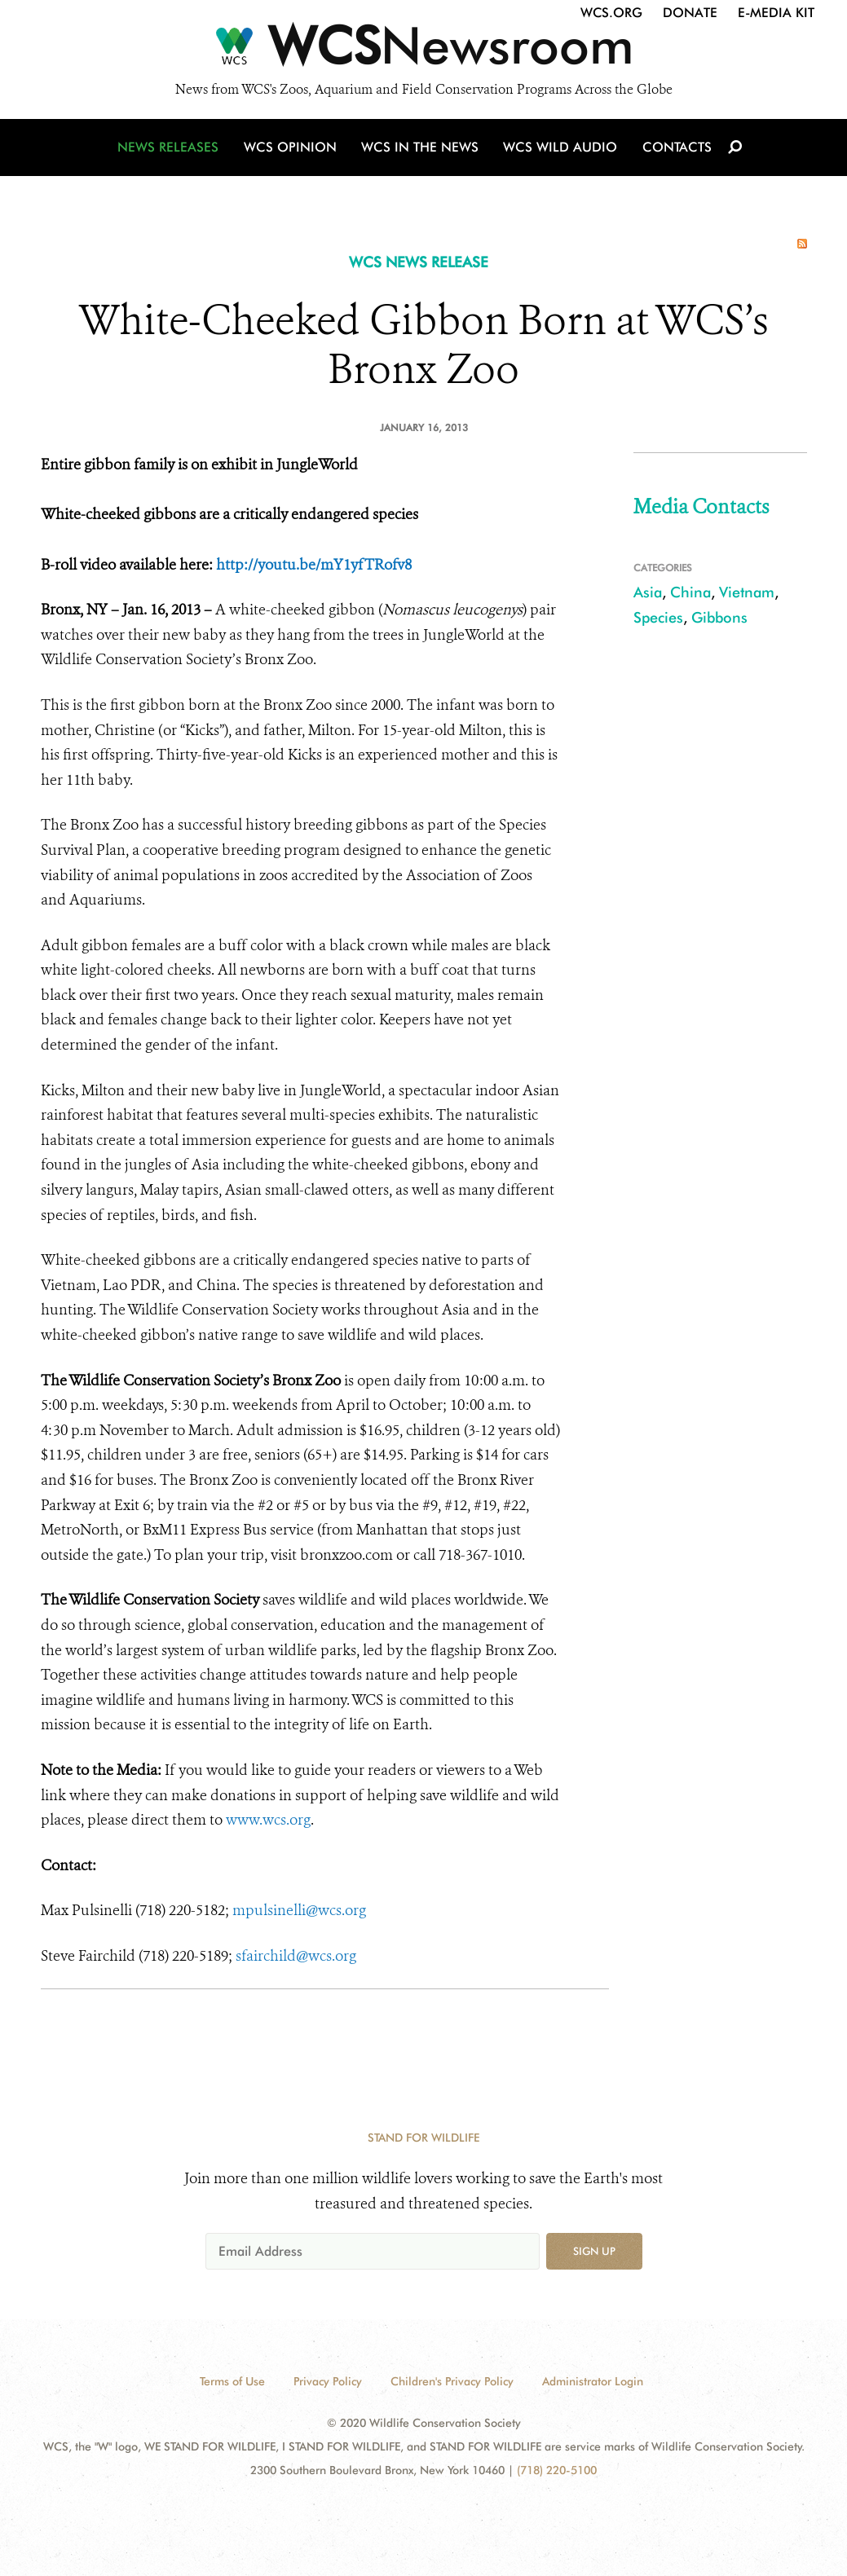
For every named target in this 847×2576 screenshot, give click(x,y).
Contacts (675, 148)
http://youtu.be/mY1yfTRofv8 (314, 565)
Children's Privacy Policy (452, 2381)
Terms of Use (232, 2381)
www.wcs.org (268, 1820)
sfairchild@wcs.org (296, 1956)
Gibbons (719, 617)
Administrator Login (592, 2381)
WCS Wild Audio (560, 148)
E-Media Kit (776, 12)
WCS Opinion (292, 148)
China (690, 592)
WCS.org (611, 12)
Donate (690, 12)
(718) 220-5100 (557, 2470)
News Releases (171, 148)
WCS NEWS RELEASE (418, 262)
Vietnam (746, 592)
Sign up (594, 2250)
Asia (647, 592)
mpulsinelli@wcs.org (299, 1910)
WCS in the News (421, 148)
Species (658, 617)
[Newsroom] (423, 50)
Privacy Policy (327, 2381)
